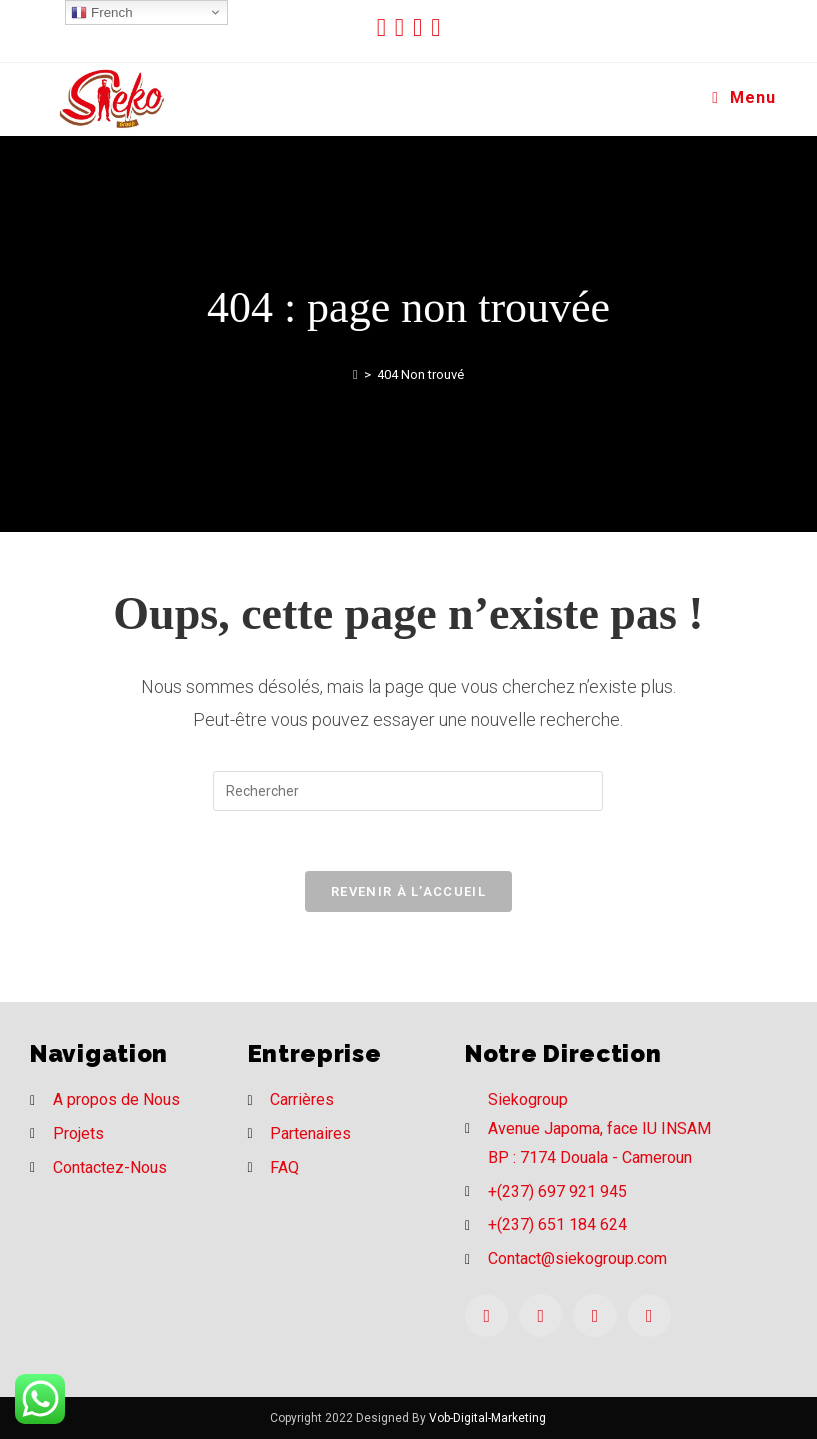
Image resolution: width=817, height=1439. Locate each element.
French (101, 13)
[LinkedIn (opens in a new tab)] (435, 27)
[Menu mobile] (744, 98)
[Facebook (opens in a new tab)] (404, 27)
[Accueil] (355, 374)
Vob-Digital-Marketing (487, 1418)
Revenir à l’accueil (408, 891)
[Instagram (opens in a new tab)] (422, 27)
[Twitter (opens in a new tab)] (386, 27)
